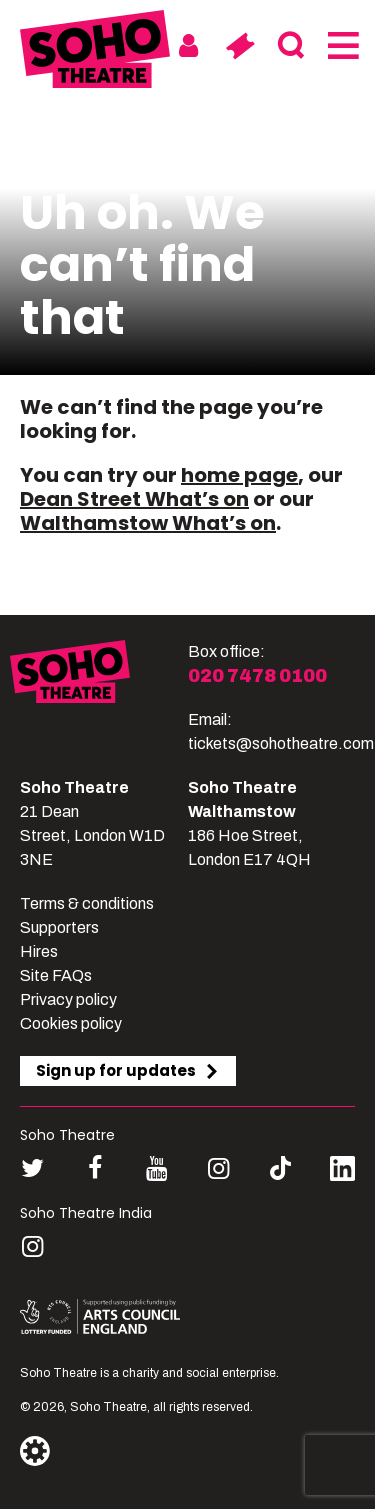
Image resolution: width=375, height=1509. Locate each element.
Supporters (59, 927)
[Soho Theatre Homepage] (95, 52)
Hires (39, 951)
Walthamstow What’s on (148, 523)
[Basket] (239, 46)
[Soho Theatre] (99, 698)
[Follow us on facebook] (94, 1168)
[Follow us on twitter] (32, 1168)
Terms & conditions (87, 903)
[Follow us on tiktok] (280, 1168)
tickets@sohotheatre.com (281, 743)
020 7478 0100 (257, 676)
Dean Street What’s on (134, 499)
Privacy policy (68, 999)
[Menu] (341, 46)
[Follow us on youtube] (156, 1168)
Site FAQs (56, 975)
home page (239, 475)
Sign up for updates (128, 1070)
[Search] (290, 46)
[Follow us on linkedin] (342, 1172)
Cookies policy (71, 1023)
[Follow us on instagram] (218, 1168)
